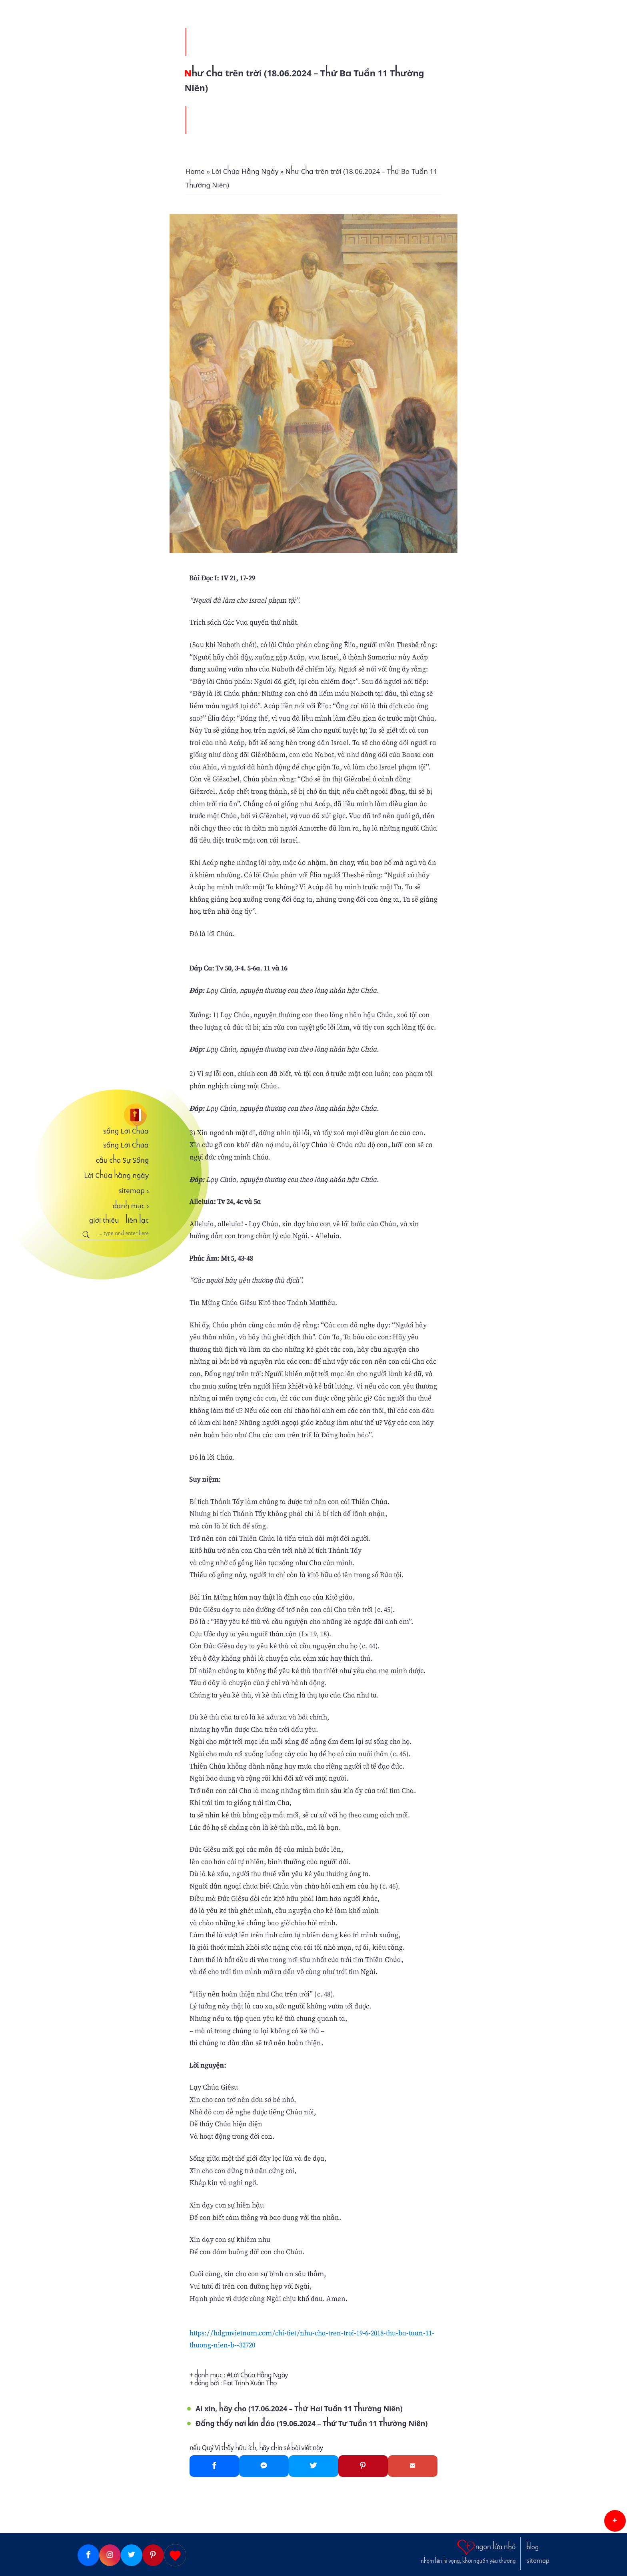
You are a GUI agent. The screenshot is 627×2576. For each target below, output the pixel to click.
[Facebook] (214, 2466)
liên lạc (137, 1220)
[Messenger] (264, 2466)
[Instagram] (110, 2555)
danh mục (131, 1205)
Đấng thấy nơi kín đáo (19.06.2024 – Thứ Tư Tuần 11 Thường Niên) (311, 2423)
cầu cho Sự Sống (122, 1160)
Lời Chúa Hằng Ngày (259, 2375)
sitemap (133, 1190)
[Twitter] (313, 2466)
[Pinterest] (363, 2466)
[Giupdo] (175, 2555)
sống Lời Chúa (126, 1131)
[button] (615, 2521)
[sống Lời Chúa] (113, 1115)
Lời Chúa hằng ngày (116, 1175)
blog (533, 2547)
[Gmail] (412, 2466)
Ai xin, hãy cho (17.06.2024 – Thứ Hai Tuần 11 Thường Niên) (299, 2409)
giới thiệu (104, 1220)
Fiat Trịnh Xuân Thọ (250, 2383)
